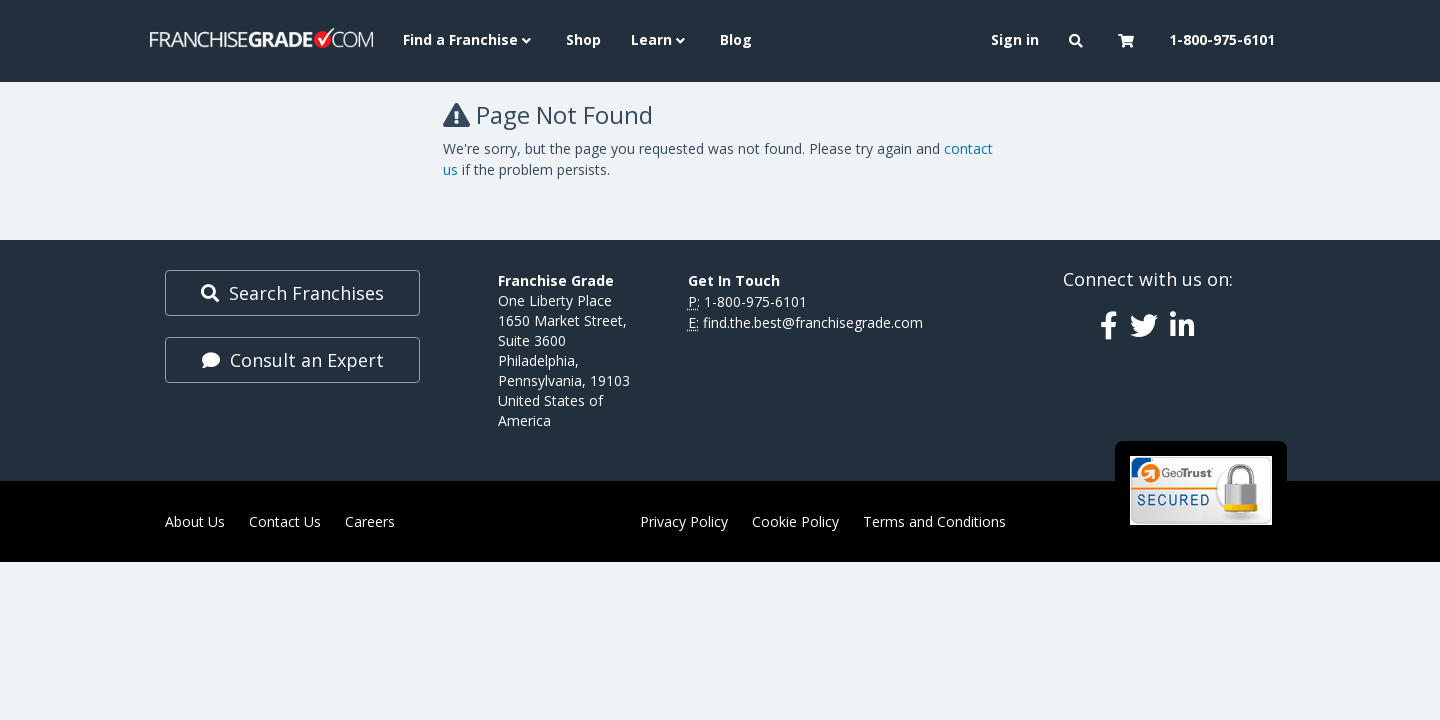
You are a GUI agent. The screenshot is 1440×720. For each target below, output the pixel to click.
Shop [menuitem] (583, 39)
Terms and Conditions (934, 521)
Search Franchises (292, 293)
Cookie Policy (795, 521)
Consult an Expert (293, 360)
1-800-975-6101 (755, 301)
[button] (1078, 41)
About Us (195, 521)
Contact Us (285, 521)
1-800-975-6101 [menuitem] (1222, 39)
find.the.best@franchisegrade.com (813, 322)
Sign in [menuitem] (1015, 39)
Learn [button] (660, 39)
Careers (370, 521)
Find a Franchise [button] (469, 39)
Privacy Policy (684, 521)
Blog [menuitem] (736, 39)
